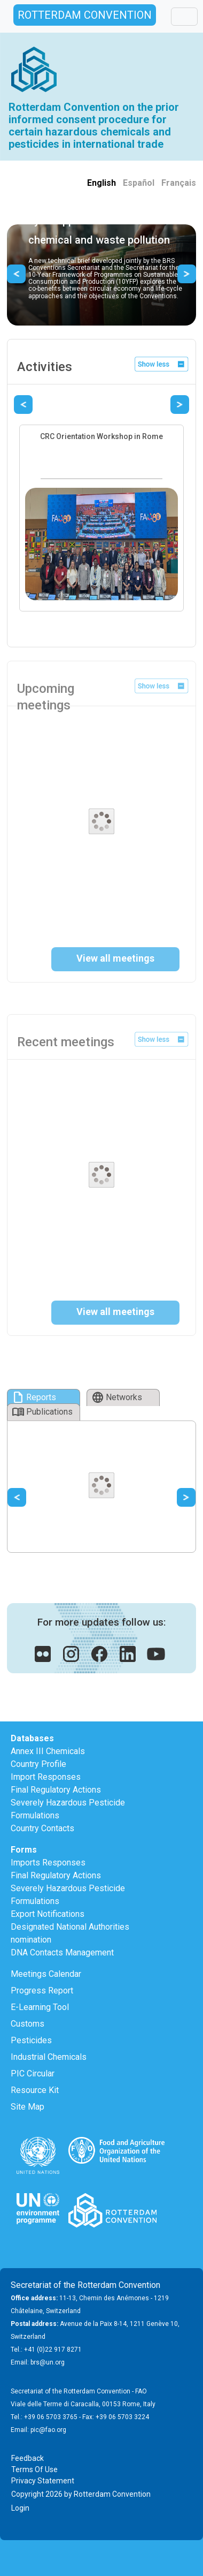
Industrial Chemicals (49, 2057)
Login (20, 2508)
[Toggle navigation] (184, 16)
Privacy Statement (42, 2480)
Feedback (27, 2458)
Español (138, 183)
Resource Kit (35, 2090)
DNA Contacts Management (62, 1952)
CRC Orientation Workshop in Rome (101, 436)
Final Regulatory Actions (56, 1790)
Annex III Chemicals (48, 1751)
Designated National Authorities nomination (70, 1933)
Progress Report (42, 1990)
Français (178, 183)
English (101, 183)
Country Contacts (42, 1828)
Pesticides (31, 2040)
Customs (27, 2024)
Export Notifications (47, 1914)
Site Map (27, 2107)
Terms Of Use (34, 2469)
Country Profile (38, 1764)
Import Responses (46, 1777)
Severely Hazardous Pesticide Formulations (68, 1808)
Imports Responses (48, 1862)
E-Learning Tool (40, 2007)
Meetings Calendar (46, 1974)
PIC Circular (32, 2073)
